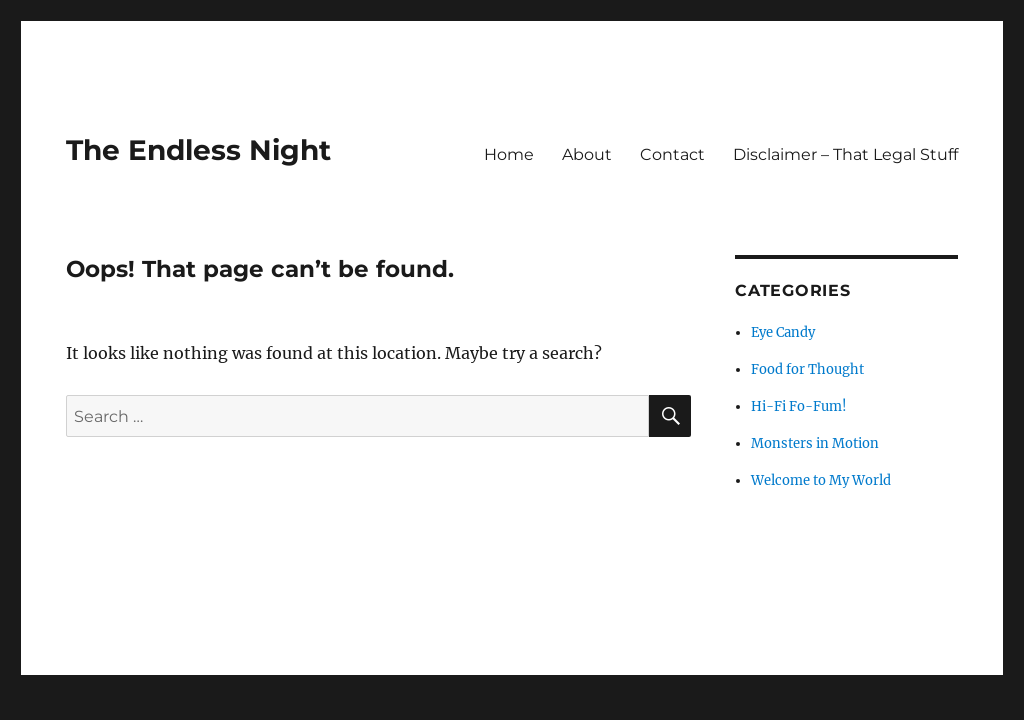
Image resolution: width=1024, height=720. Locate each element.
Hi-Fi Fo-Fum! (799, 406)
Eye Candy (783, 332)
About (587, 154)
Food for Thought (807, 369)
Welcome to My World (821, 480)
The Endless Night (198, 150)
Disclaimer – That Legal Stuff (845, 154)
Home (509, 154)
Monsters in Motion (815, 443)
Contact (672, 154)
